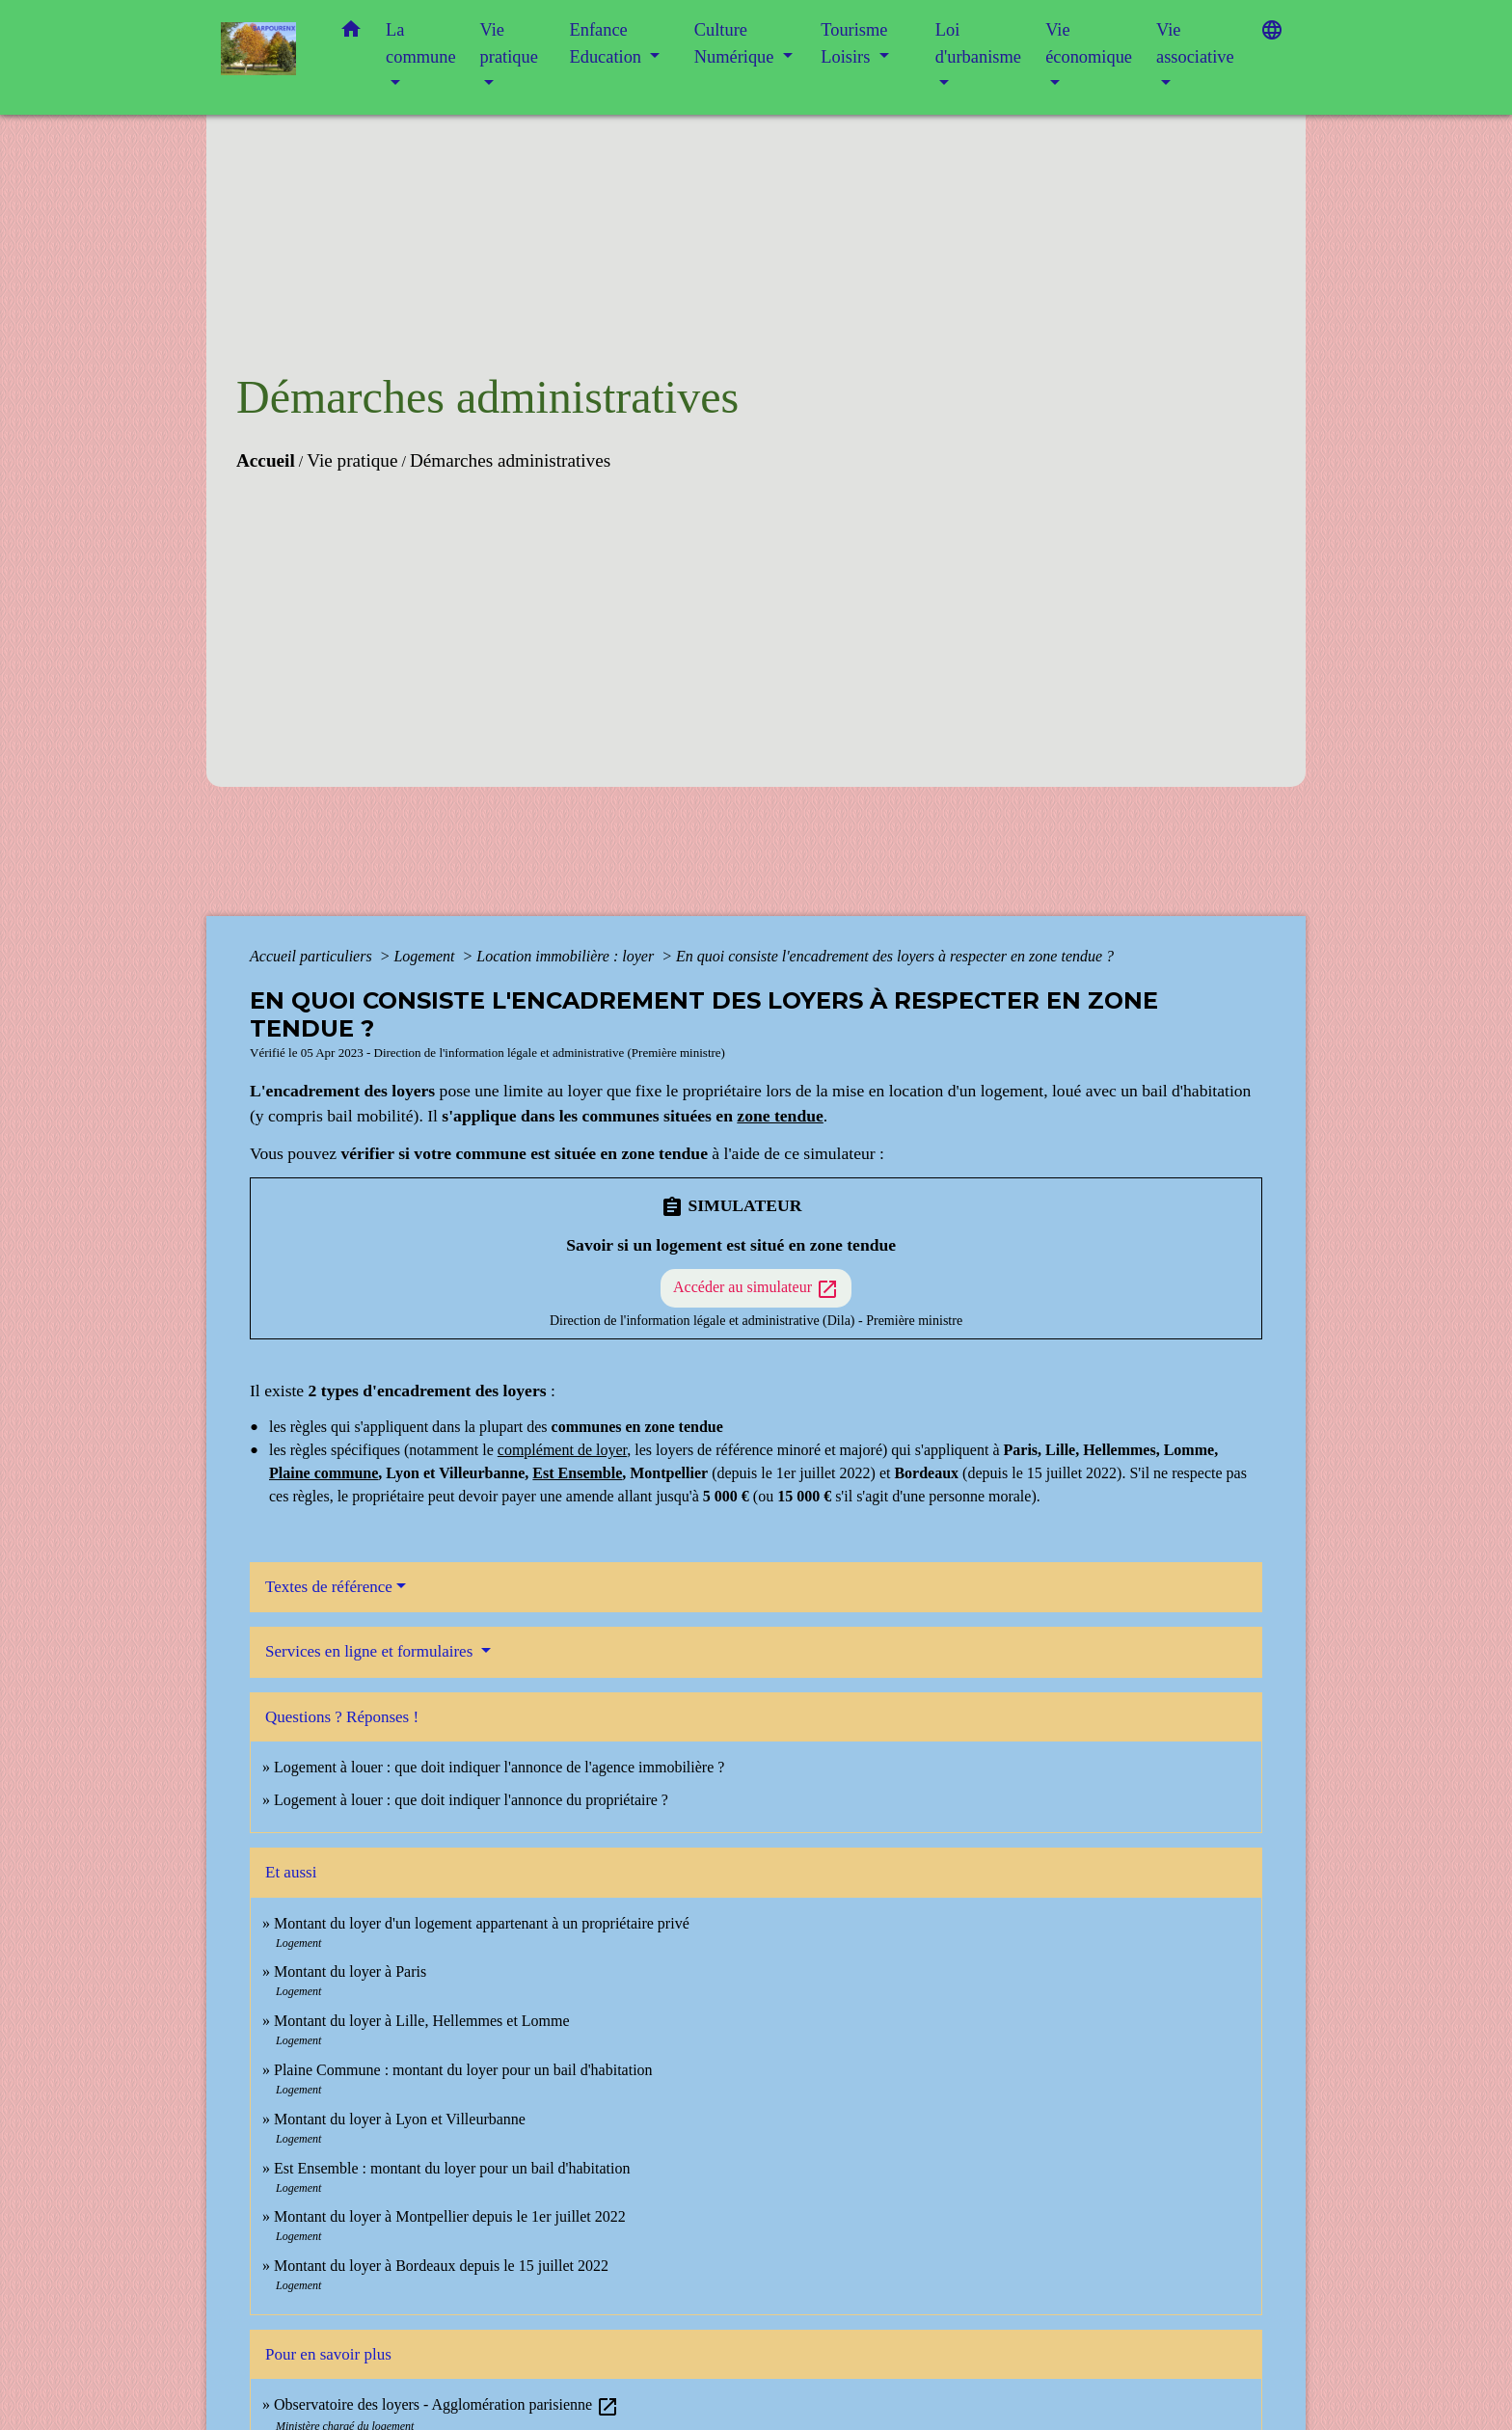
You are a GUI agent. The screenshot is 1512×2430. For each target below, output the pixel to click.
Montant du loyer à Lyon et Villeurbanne (400, 2119)
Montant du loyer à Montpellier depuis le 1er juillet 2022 (450, 2216)
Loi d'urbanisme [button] (978, 43)
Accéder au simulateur (756, 1289)
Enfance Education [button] (608, 43)
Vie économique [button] (1088, 43)
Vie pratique (352, 460)
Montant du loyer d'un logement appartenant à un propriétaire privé (481, 1923)
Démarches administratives (510, 460)
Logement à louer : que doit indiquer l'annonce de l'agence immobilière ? (499, 1767)
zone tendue (780, 1115)
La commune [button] (421, 43)
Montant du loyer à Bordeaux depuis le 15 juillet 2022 (441, 2265)
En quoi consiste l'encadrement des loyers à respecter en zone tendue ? (895, 956)
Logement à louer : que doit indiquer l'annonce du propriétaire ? (471, 1800)
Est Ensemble (577, 1473)
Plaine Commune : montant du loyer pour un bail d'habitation (463, 2070)
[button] (351, 33)
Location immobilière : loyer (567, 956)
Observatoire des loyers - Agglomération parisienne (446, 2404)
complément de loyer (562, 1450)
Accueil (265, 460)
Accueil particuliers (313, 956)
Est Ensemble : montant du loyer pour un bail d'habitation (452, 2168)
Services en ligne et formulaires (371, 1651)
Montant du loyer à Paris (350, 1971)
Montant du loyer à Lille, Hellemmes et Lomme (422, 2020)
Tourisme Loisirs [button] (854, 43)
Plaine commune (323, 1473)
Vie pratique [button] (509, 43)
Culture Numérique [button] (736, 43)
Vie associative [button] (1195, 43)
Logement (425, 956)
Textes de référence (328, 1587)
